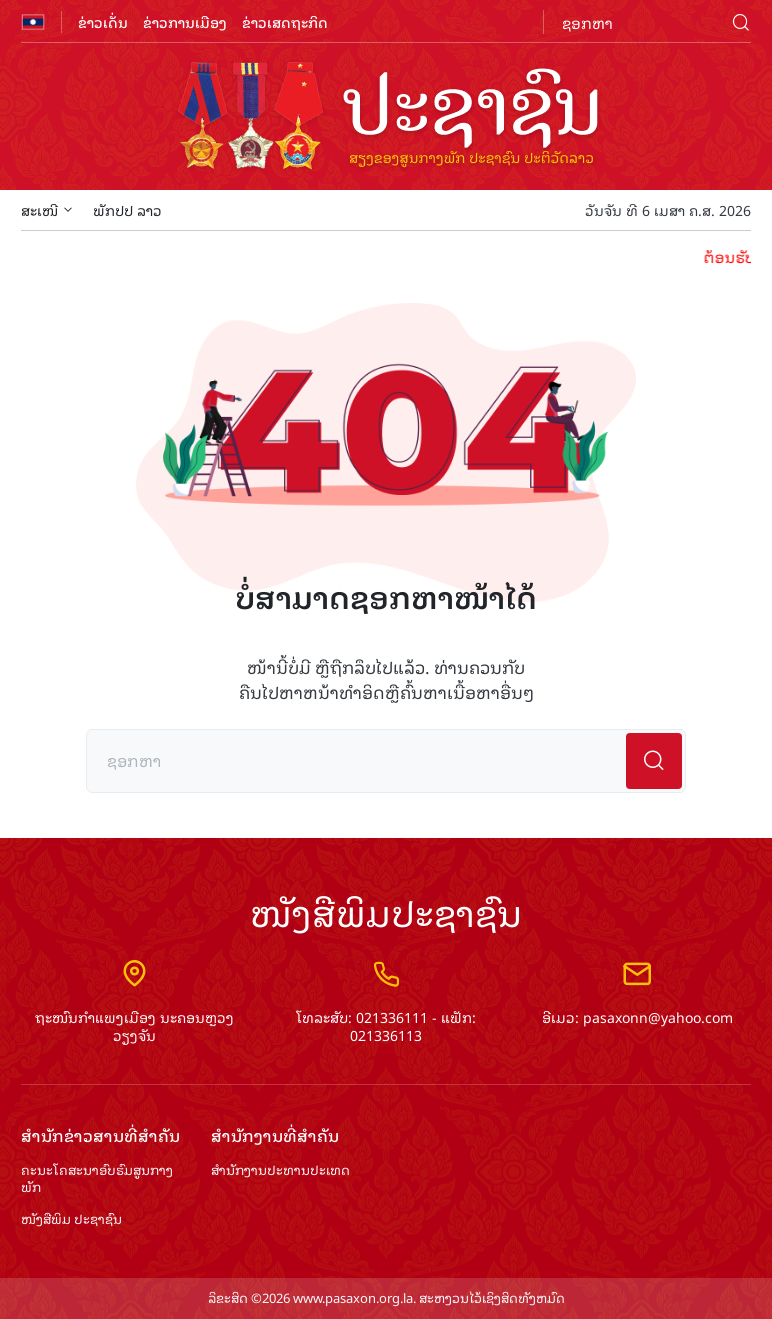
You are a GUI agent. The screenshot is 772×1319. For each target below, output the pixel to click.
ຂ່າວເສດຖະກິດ (285, 21)
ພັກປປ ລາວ (127, 209)
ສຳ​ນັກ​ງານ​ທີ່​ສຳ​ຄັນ (275, 1135)
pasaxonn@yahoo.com (658, 1016)
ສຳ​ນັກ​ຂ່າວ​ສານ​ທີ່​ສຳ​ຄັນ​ (100, 1135)
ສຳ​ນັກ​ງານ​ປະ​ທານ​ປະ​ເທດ (280, 1170)
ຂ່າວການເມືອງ (185, 21)
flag (33, 22)
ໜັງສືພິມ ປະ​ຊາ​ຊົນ (71, 1219)
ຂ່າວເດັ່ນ (103, 21)
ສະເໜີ (47, 209)
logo (386, 118)
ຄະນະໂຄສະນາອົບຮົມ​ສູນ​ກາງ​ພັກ (97, 1179)
